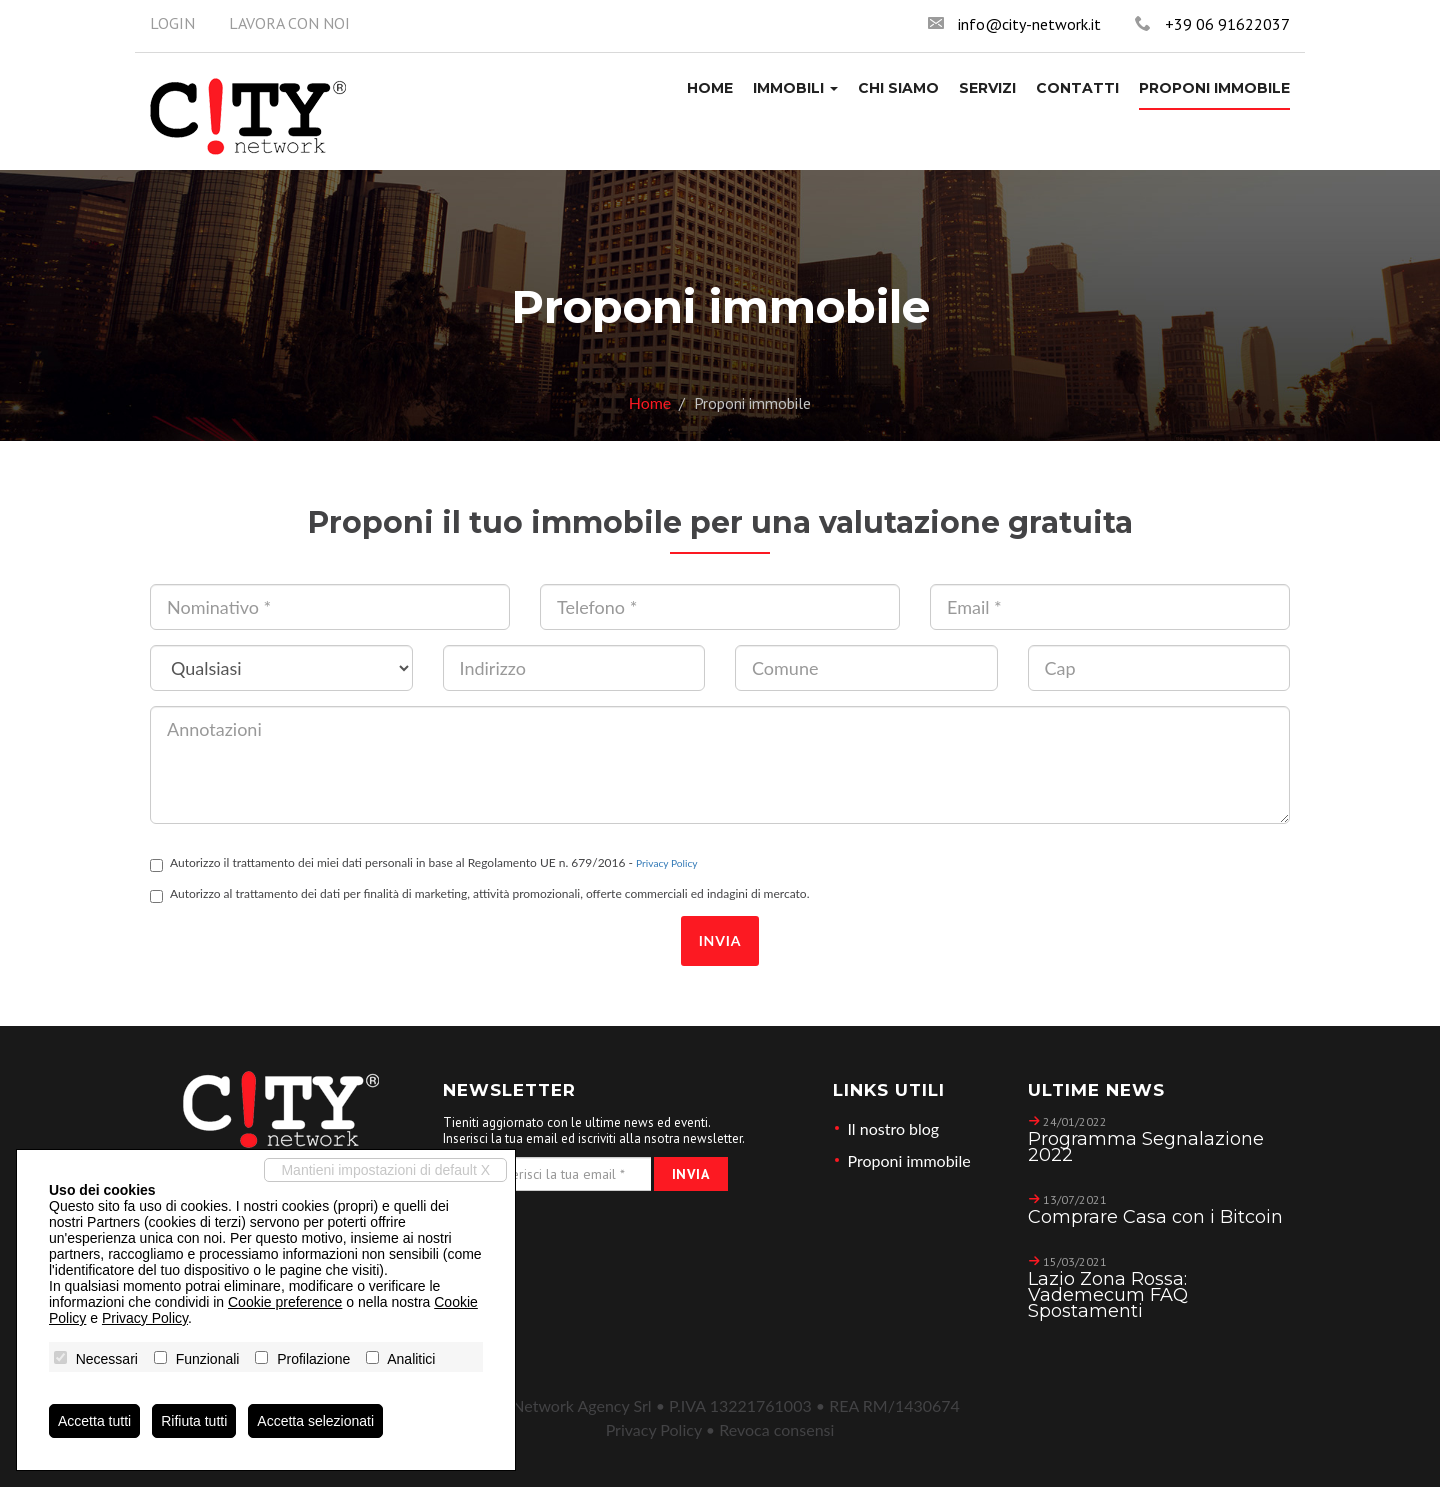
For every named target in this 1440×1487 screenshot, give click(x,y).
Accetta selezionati (315, 1421)
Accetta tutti (94, 1421)
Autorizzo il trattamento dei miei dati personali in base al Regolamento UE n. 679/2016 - (424, 863)
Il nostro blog (894, 1128)
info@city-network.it (1029, 24)
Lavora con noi (289, 23)
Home (650, 402)
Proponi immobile (909, 1160)
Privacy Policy (666, 863)
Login (172, 23)
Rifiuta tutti (194, 1421)
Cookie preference (285, 1302)
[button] (795, 88)
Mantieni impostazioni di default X (385, 1170)
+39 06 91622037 (1227, 24)
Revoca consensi (776, 1429)
